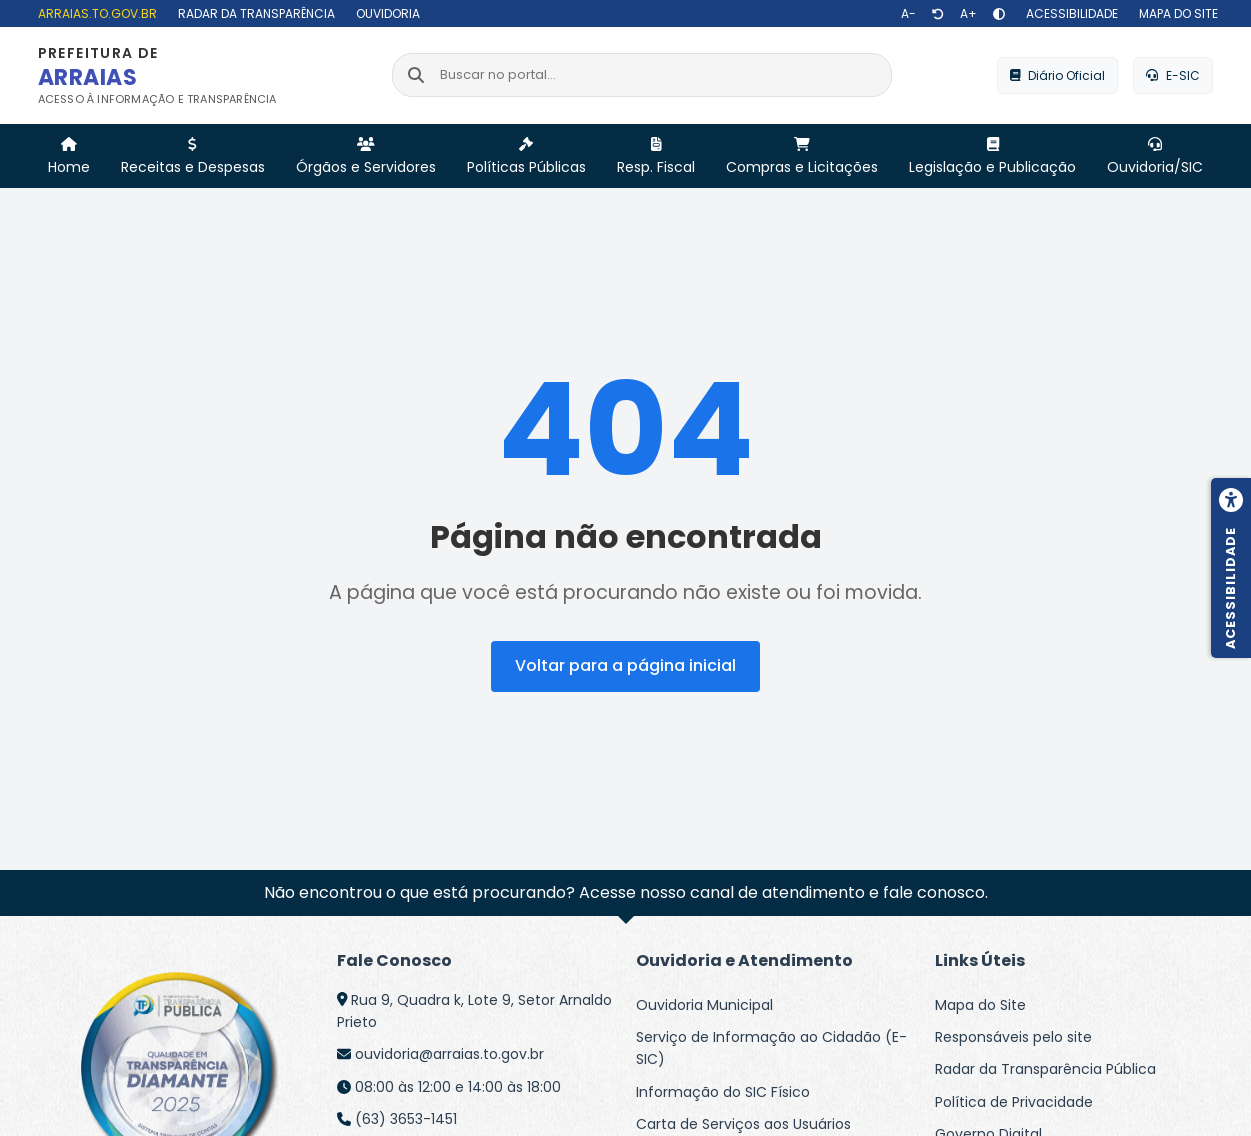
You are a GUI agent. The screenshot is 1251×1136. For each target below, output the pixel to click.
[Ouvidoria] (385, 13)
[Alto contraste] (999, 14)
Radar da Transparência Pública (1045, 1069)
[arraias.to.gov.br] (95, 13)
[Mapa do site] (1176, 13)
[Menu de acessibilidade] (1231, 568)
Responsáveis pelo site (1013, 1037)
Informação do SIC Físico (723, 1092)
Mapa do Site (980, 1005)
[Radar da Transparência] (254, 13)
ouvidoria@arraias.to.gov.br (449, 1054)
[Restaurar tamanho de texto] (938, 14)
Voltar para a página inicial (625, 665)
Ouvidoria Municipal (704, 1005)
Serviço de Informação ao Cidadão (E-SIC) (771, 1048)
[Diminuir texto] (908, 14)
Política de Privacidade (1014, 1102)
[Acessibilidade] (1069, 13)
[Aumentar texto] (968, 14)
